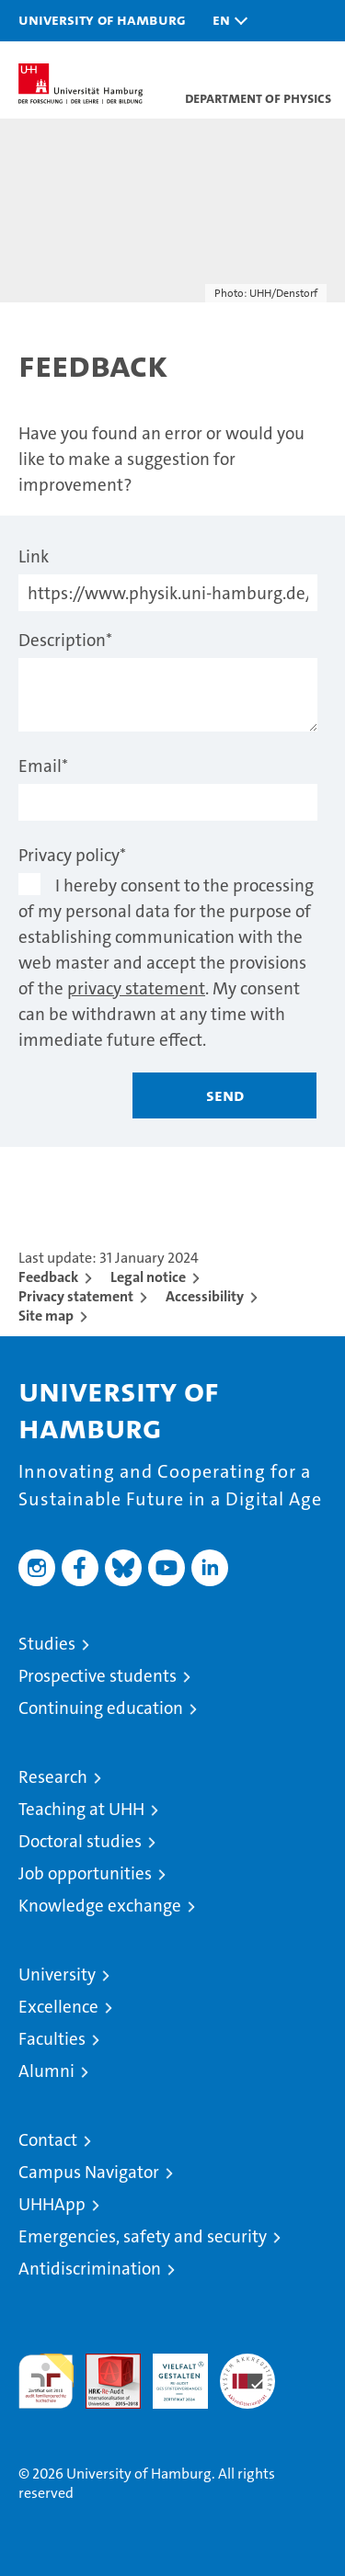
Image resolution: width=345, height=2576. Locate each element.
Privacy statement (75, 1296)
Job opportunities (85, 1873)
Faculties (52, 2038)
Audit (103, 2363)
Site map (46, 1315)
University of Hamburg (102, 19)
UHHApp (52, 2204)
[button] (225, 20)
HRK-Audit (170, 2373)
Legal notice (148, 1277)
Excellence (58, 2006)
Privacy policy (72, 855)
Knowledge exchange (99, 1905)
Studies (46, 1643)
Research (52, 1776)
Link (33, 556)
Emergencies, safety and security (142, 2236)
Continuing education (100, 1708)
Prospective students (97, 1675)
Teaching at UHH (81, 1809)
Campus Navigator (88, 2172)
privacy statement (136, 988)
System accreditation (247, 2373)
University (57, 1974)
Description (65, 640)
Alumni (46, 2071)
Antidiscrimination (89, 2268)
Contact (47, 2139)
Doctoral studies (80, 1841)
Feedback (48, 1277)
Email (43, 766)
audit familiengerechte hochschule (46, 2381)
